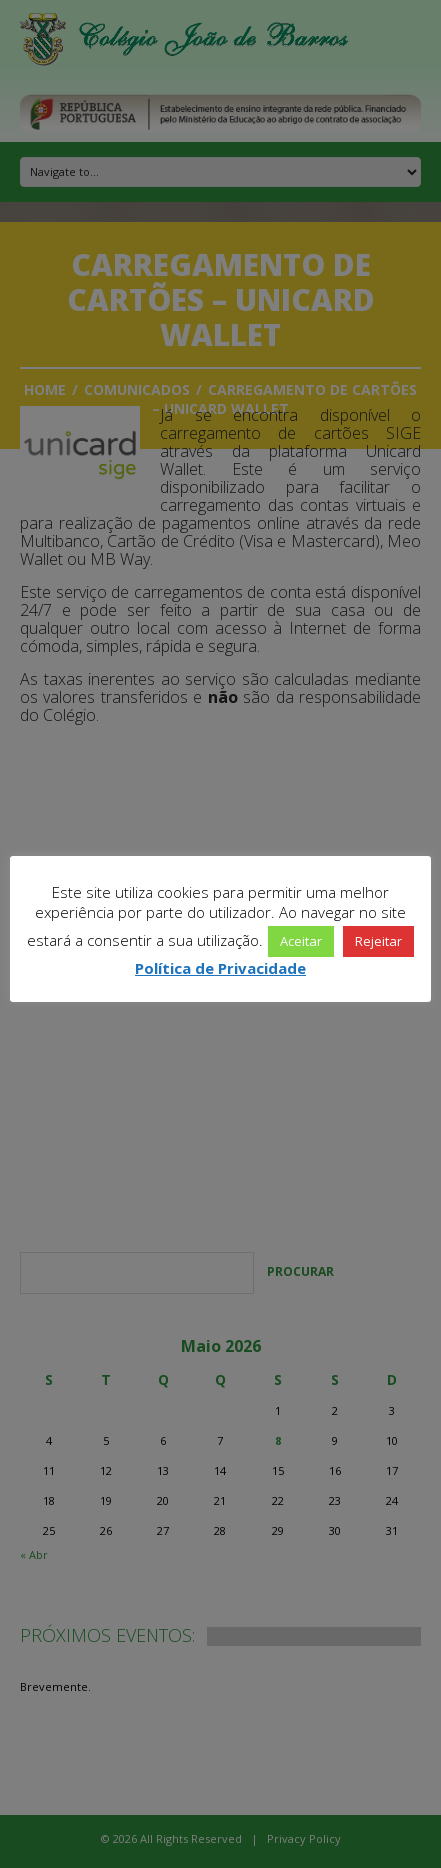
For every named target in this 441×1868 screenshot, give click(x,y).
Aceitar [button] (301, 941)
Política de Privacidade (220, 968)
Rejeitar (378, 941)
